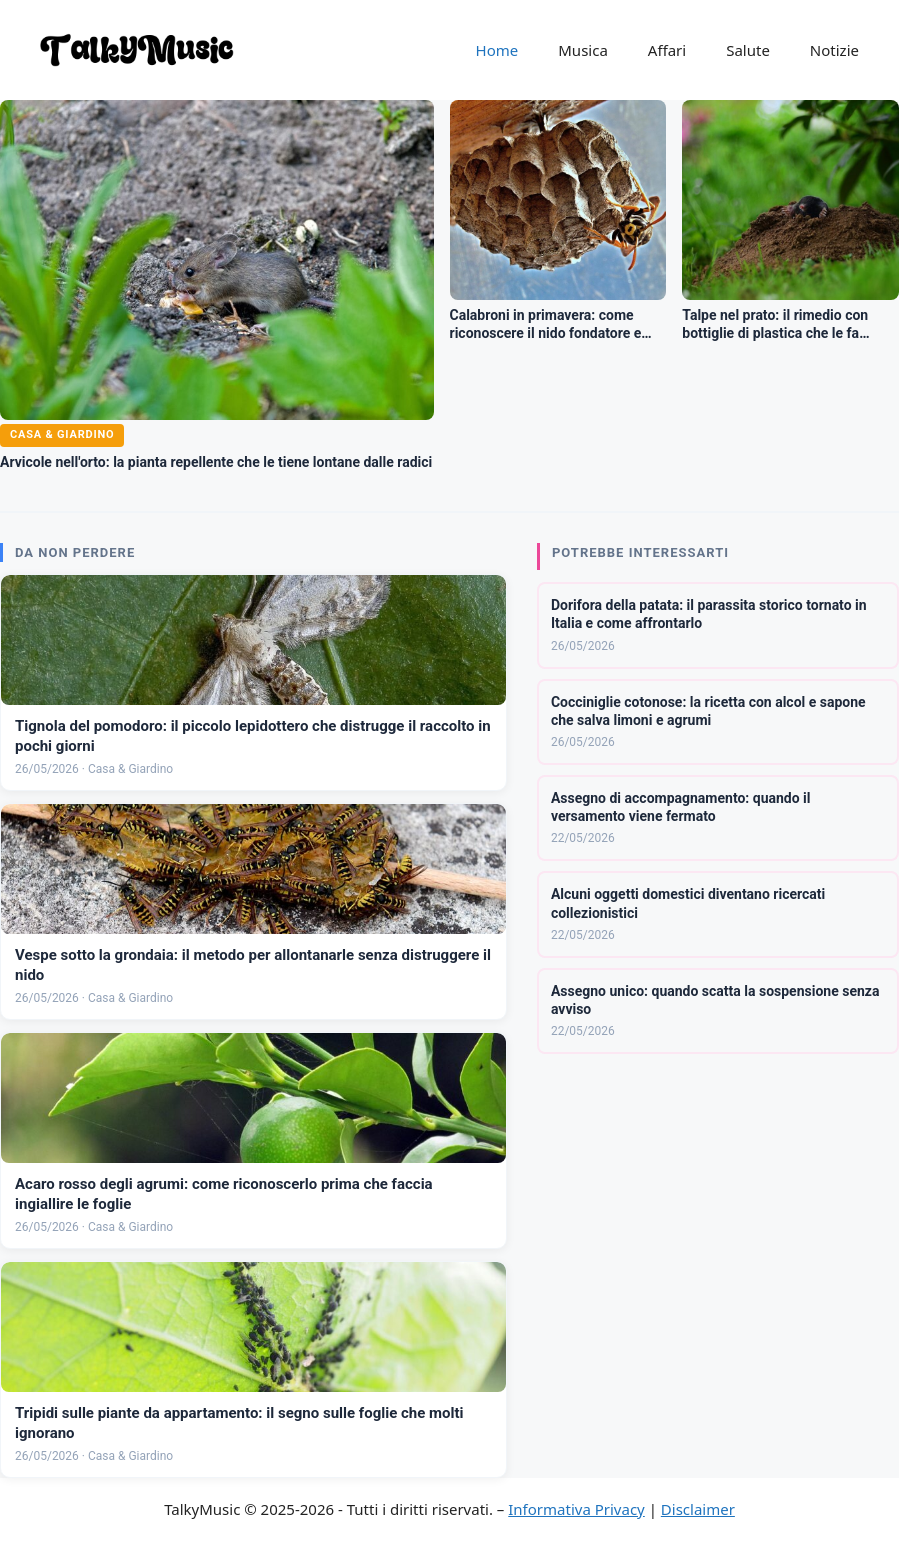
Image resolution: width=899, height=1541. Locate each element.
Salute (748, 50)
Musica (583, 50)
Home (497, 50)
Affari (667, 50)
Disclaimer (698, 1509)
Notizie (834, 50)
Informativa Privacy (576, 1509)
